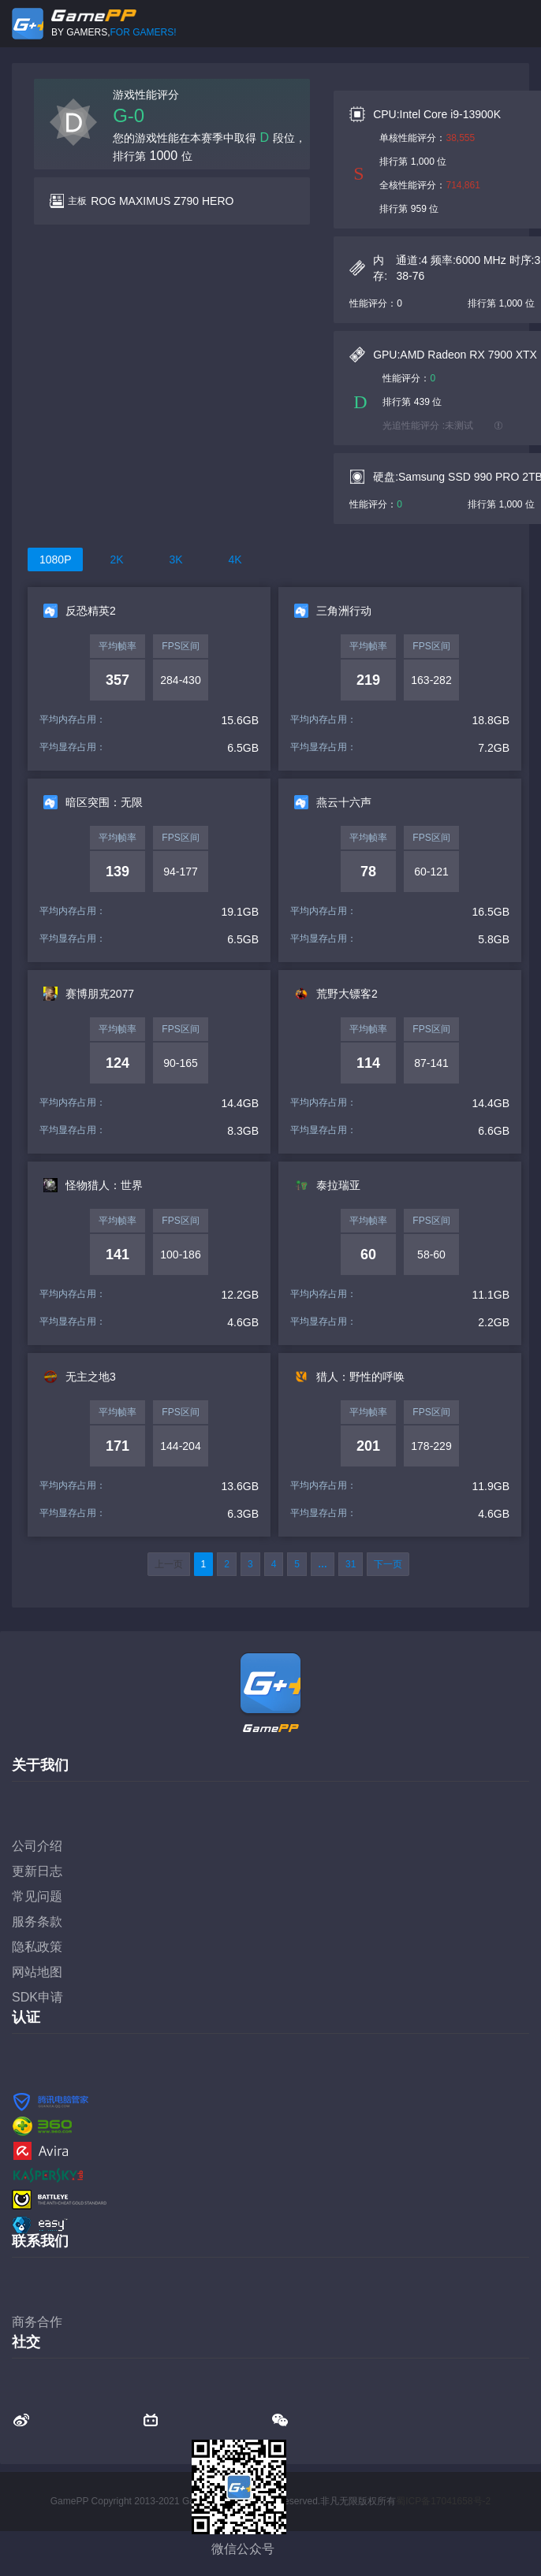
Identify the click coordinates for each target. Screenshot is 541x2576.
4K (234, 559)
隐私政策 (37, 1946)
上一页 (169, 1564)
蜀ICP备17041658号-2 (443, 2501)
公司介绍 (37, 1846)
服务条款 (37, 1921)
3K (175, 559)
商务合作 (37, 2322)
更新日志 (37, 1871)
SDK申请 (37, 1997)
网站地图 (37, 1972)
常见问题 (37, 1896)
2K (116, 559)
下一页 (388, 1564)
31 (350, 1564)
